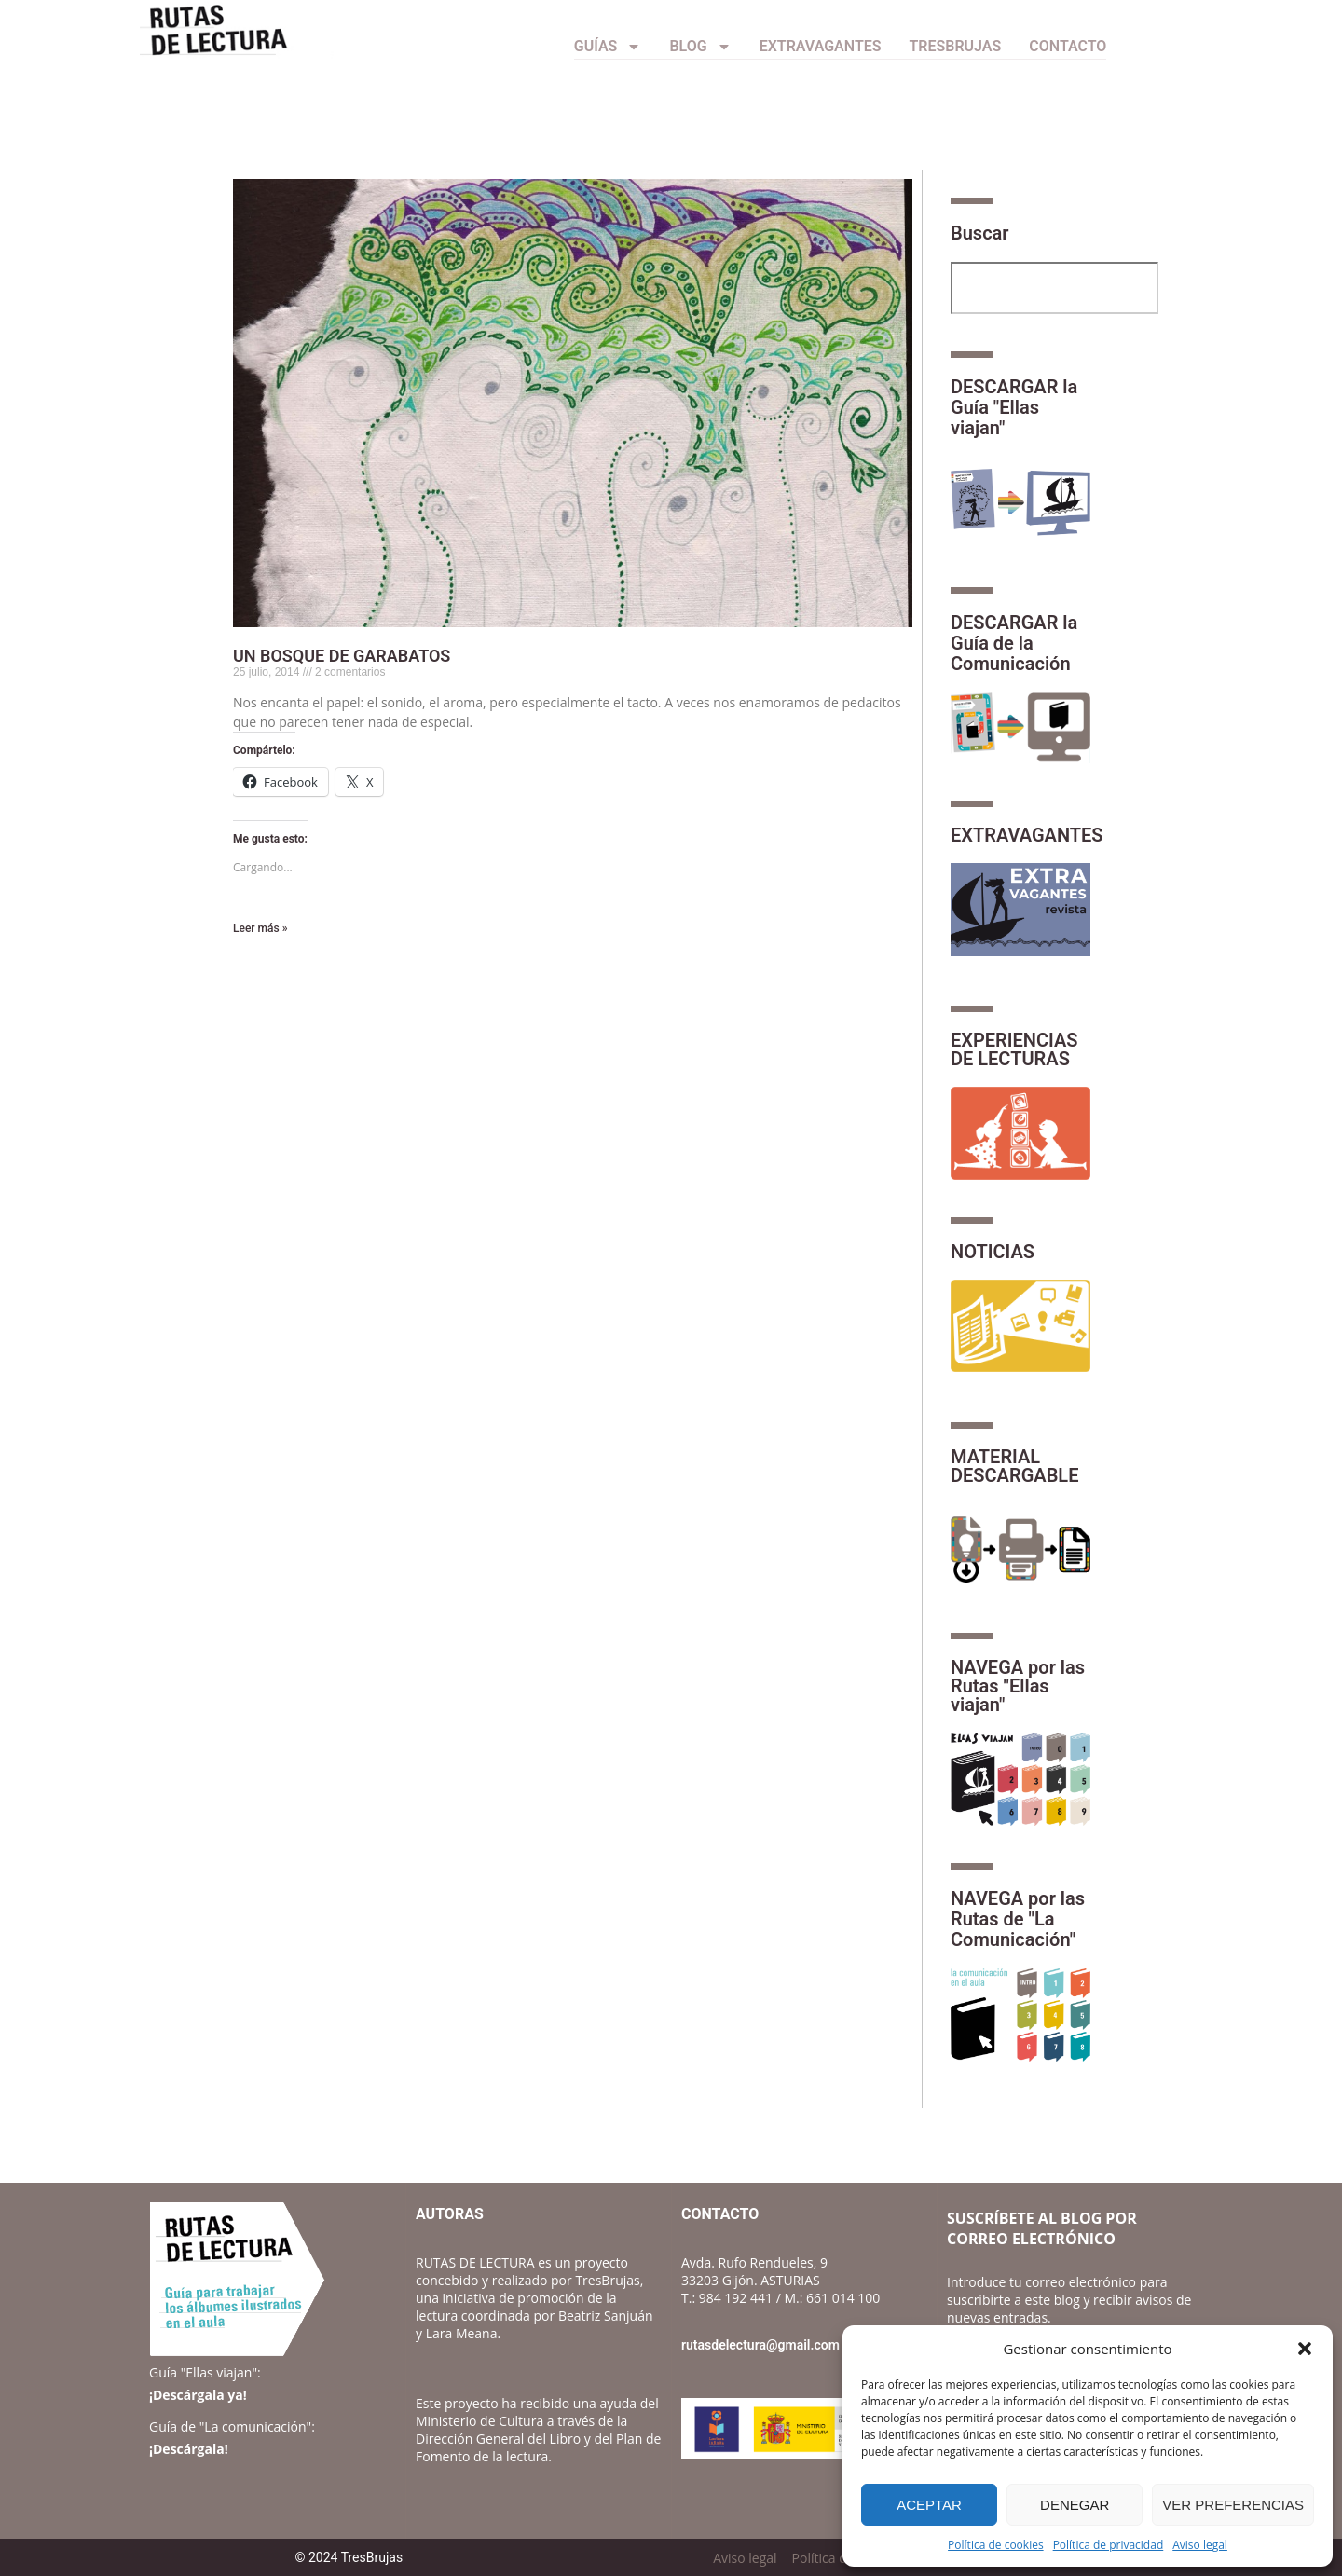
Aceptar (929, 2505)
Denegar (1074, 2505)
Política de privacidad (1108, 2545)
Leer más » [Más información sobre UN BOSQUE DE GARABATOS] (260, 928)
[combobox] (1054, 288)
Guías (608, 46)
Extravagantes (821, 46)
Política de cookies (996, 2545)
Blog (700, 46)
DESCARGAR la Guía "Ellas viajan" (1014, 407)
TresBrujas (956, 46)
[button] (1304, 2348)
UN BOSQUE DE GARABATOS (341, 655)
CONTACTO (1067, 46)
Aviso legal (1199, 2545)
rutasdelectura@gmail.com (760, 2344)
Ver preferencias (1233, 2505)
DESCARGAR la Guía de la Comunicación (1014, 643)
